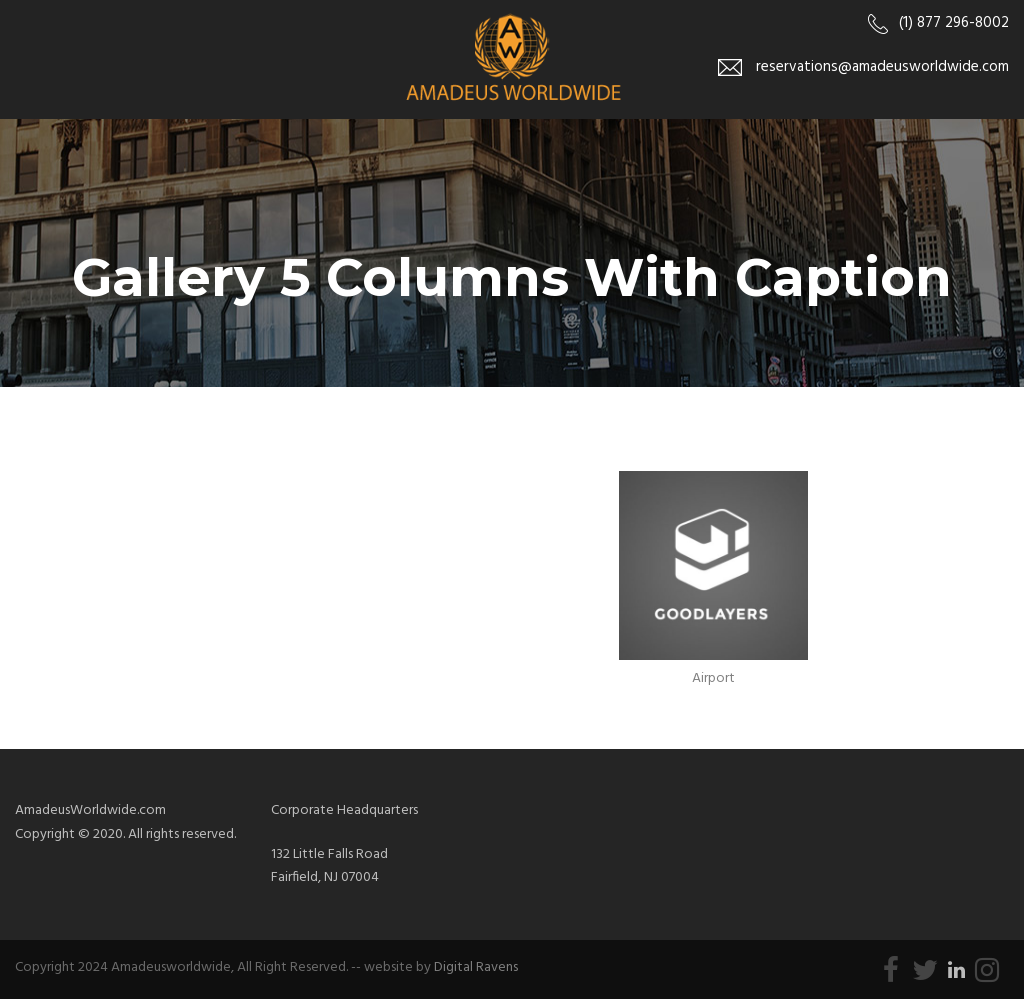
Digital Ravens (476, 967)
